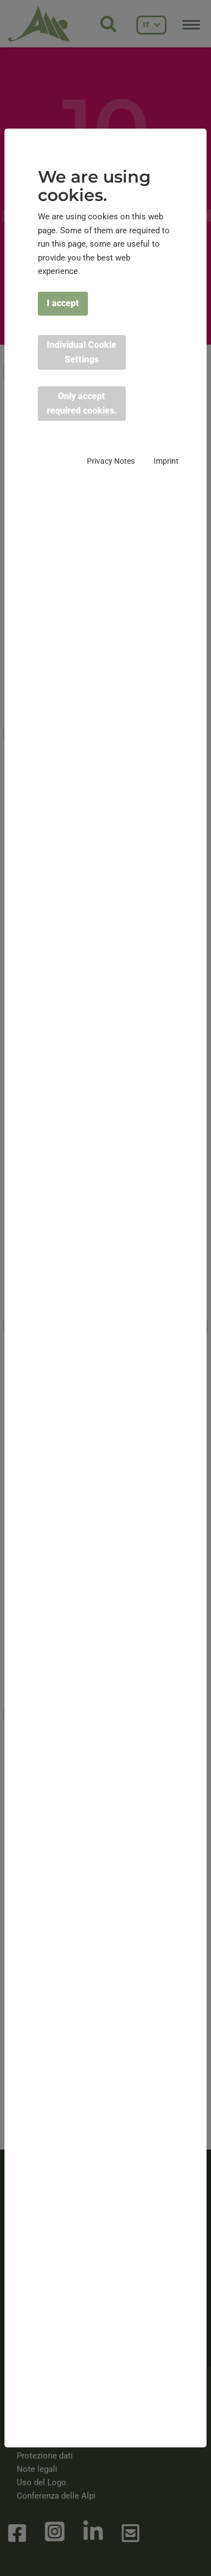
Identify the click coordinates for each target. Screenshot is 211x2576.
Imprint (166, 461)
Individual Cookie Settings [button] (81, 352)
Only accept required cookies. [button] (82, 403)
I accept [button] (63, 303)
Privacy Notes (111, 461)
